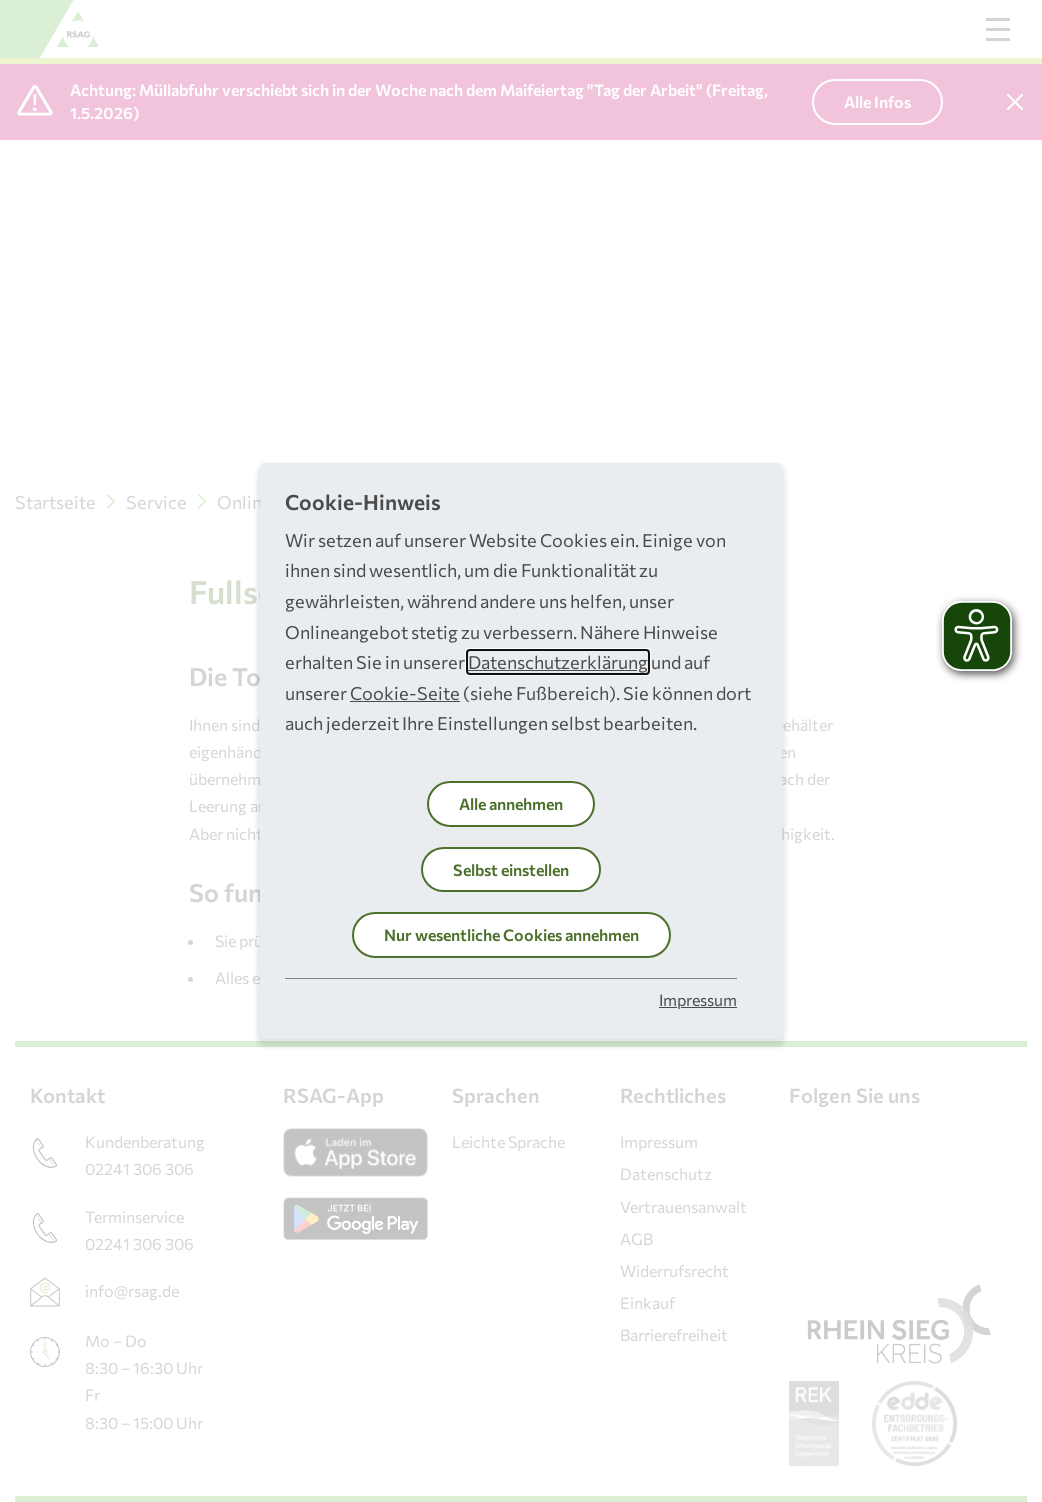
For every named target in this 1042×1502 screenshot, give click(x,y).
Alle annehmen (511, 803)
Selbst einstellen (511, 869)
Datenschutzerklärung (558, 662)
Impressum (698, 999)
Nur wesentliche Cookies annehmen (511, 934)
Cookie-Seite (405, 693)
